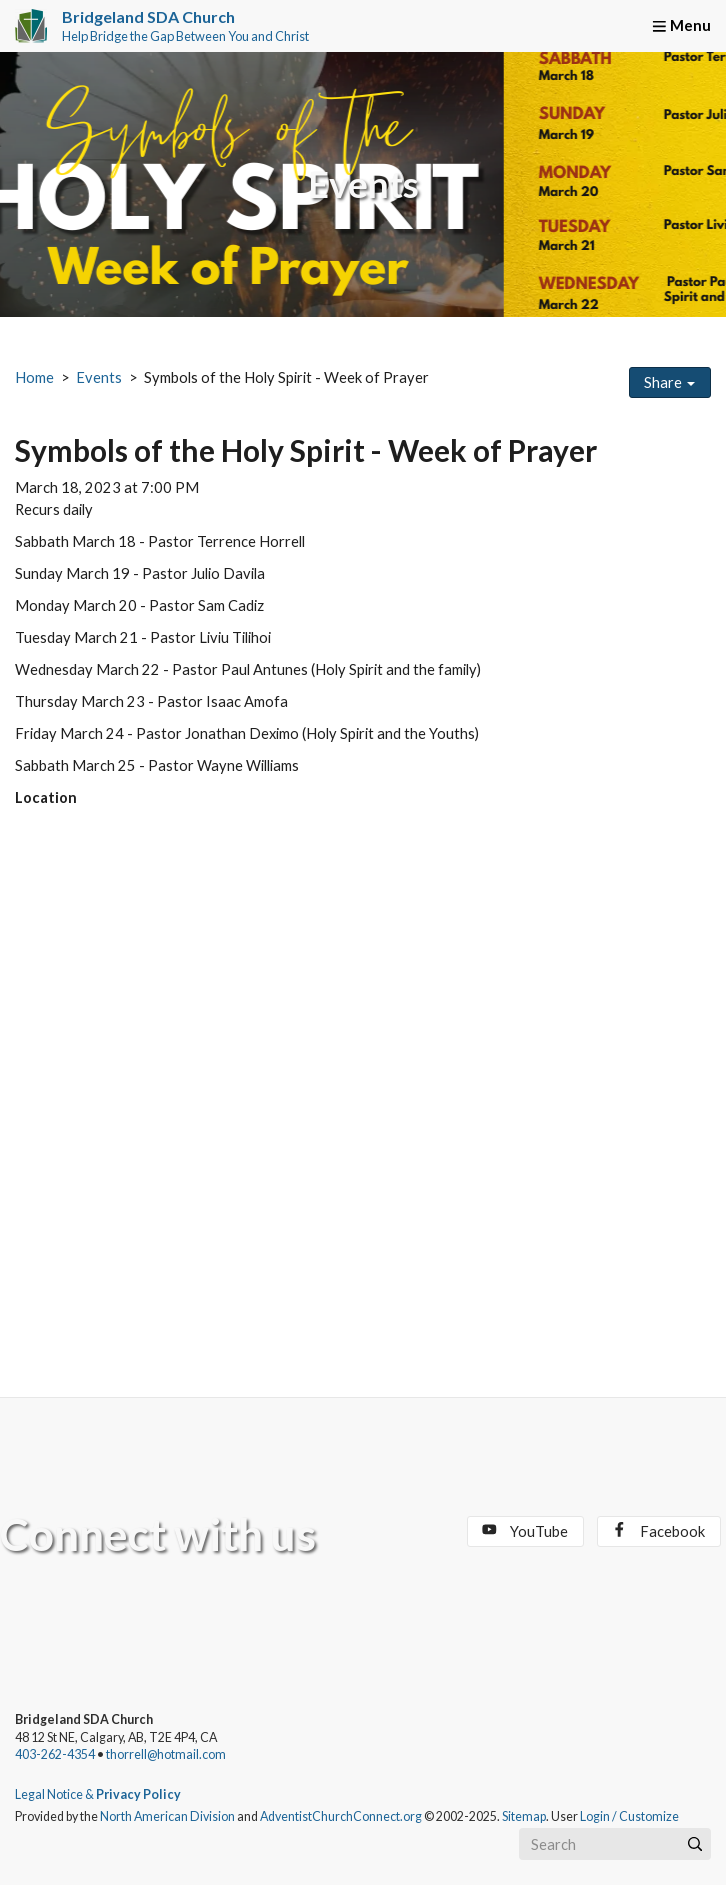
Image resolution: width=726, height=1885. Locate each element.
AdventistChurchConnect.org (341, 1816)
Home (34, 377)
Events (99, 377)
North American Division (167, 1816)
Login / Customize (629, 1816)
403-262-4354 (55, 1754)
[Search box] (615, 1844)
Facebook (658, 1531)
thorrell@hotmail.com (166, 1754)
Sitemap (524, 1816)
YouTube (525, 1531)
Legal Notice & (98, 1794)
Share (669, 382)
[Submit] (695, 1844)
